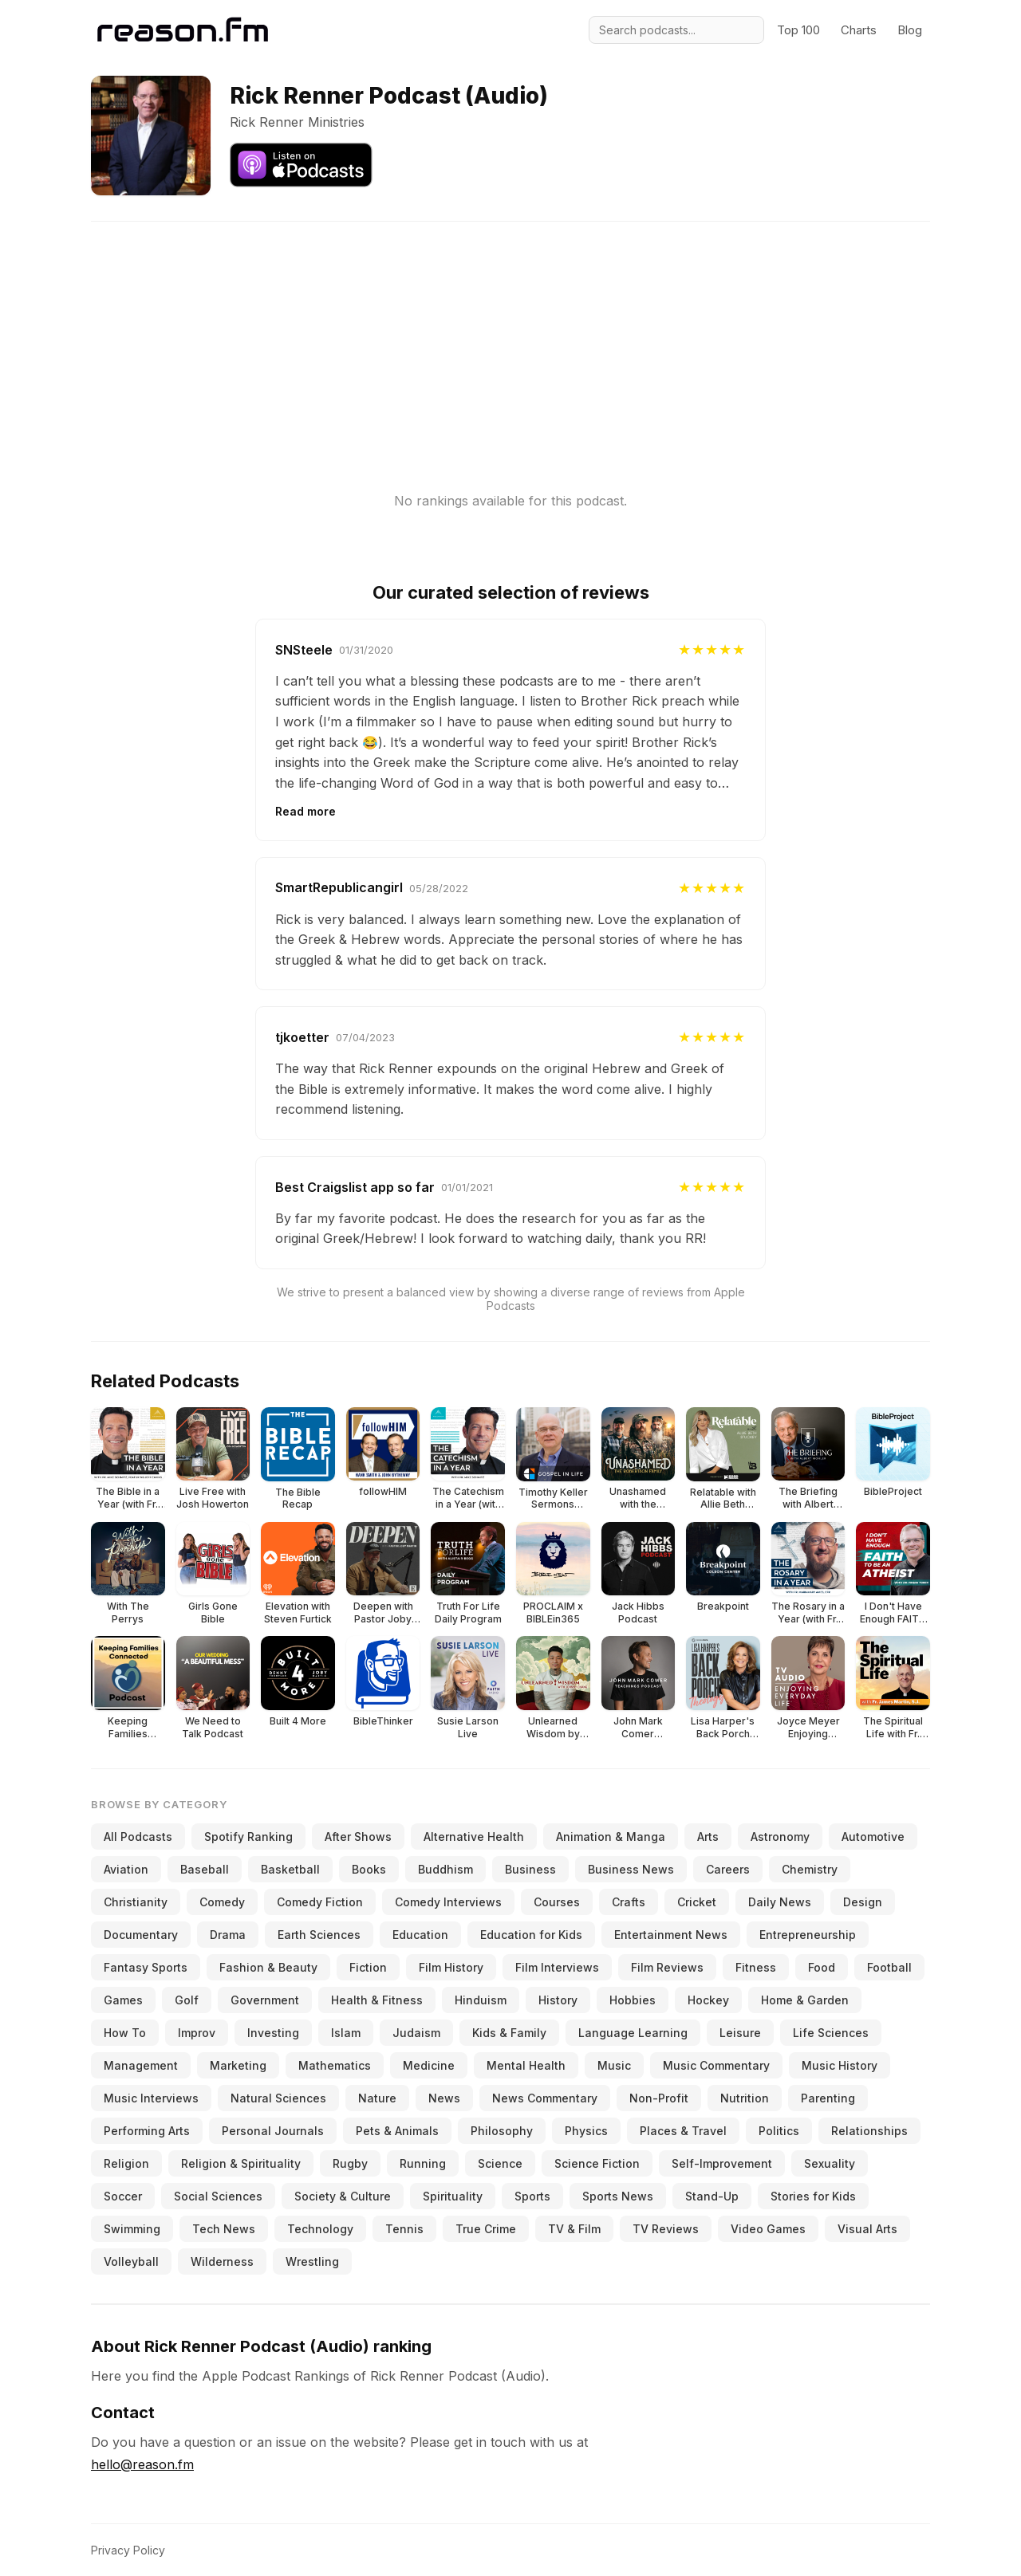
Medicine (429, 2065)
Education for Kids (531, 1934)
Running (423, 2163)
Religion (126, 2163)
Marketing (238, 2065)
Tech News (223, 2229)
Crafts (628, 1902)
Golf (187, 2000)
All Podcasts (138, 1836)
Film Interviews (557, 1967)
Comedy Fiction (320, 1902)
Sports (532, 2196)
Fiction (368, 1967)
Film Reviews (667, 1967)
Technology (320, 2229)
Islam (346, 2032)
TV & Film (574, 2229)
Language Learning (633, 2032)
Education (420, 1934)
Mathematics (334, 2065)
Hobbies (632, 2000)
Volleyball (131, 2261)
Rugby (350, 2163)
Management (141, 2065)
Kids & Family (509, 2032)
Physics (586, 2130)
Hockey (708, 2000)
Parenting (828, 2098)
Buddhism (445, 1869)
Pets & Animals (397, 2130)
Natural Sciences (278, 2098)
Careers (728, 1869)
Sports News (617, 2196)
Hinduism (481, 2000)
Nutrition (744, 2098)
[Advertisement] (510, 333)
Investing (273, 2032)
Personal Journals (273, 2130)
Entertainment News (670, 1934)
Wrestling (312, 2261)
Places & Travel (683, 2130)
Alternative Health (474, 1836)
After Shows (358, 1836)
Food (821, 1967)
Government (265, 2000)
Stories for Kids (813, 2196)
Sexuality (829, 2163)
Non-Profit (658, 2098)
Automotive (873, 1836)
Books (369, 1869)
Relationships (869, 2130)
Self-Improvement (722, 2163)
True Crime (485, 2229)
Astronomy (780, 1836)
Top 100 (798, 29)
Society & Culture (342, 2196)
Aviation (126, 1869)
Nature (377, 2098)
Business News (631, 1869)
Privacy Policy (128, 2550)
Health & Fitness (377, 2000)
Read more (305, 811)
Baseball (204, 1869)
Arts (708, 1836)
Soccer (123, 2196)
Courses (557, 1902)
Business (530, 1869)
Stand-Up (712, 2196)
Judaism (416, 2032)
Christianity (136, 1902)
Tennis (404, 2229)
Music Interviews (151, 2098)
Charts (859, 29)
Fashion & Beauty (268, 1967)
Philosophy (502, 2130)
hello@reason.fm (142, 2464)
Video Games (768, 2229)
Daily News (779, 1902)
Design (862, 1902)
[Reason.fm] (182, 30)
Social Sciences (218, 2196)
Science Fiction (597, 2163)
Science (500, 2163)
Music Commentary (716, 2065)
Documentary (141, 1934)
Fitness (755, 1967)
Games (123, 2000)
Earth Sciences (319, 1934)
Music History (839, 2065)
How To (125, 2032)
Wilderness (222, 2261)
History (558, 2000)
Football (889, 1967)
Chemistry (810, 1869)
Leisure (740, 2032)
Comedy (222, 1902)
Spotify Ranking (248, 1836)
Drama (228, 1934)
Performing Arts (147, 2130)
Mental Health (526, 2065)
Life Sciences (831, 2032)
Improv (196, 2032)
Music (614, 2065)
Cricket (696, 1902)
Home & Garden (805, 2000)
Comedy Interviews (448, 1902)
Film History (451, 1967)
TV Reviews (666, 2229)
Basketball (290, 1869)
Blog (909, 29)
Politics (779, 2130)
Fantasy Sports (145, 1967)
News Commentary (544, 2098)
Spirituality (453, 2196)
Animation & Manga (610, 1836)
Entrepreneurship (807, 1934)
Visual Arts (867, 2229)
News (444, 2098)
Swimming (132, 2229)
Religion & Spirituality (241, 2163)
